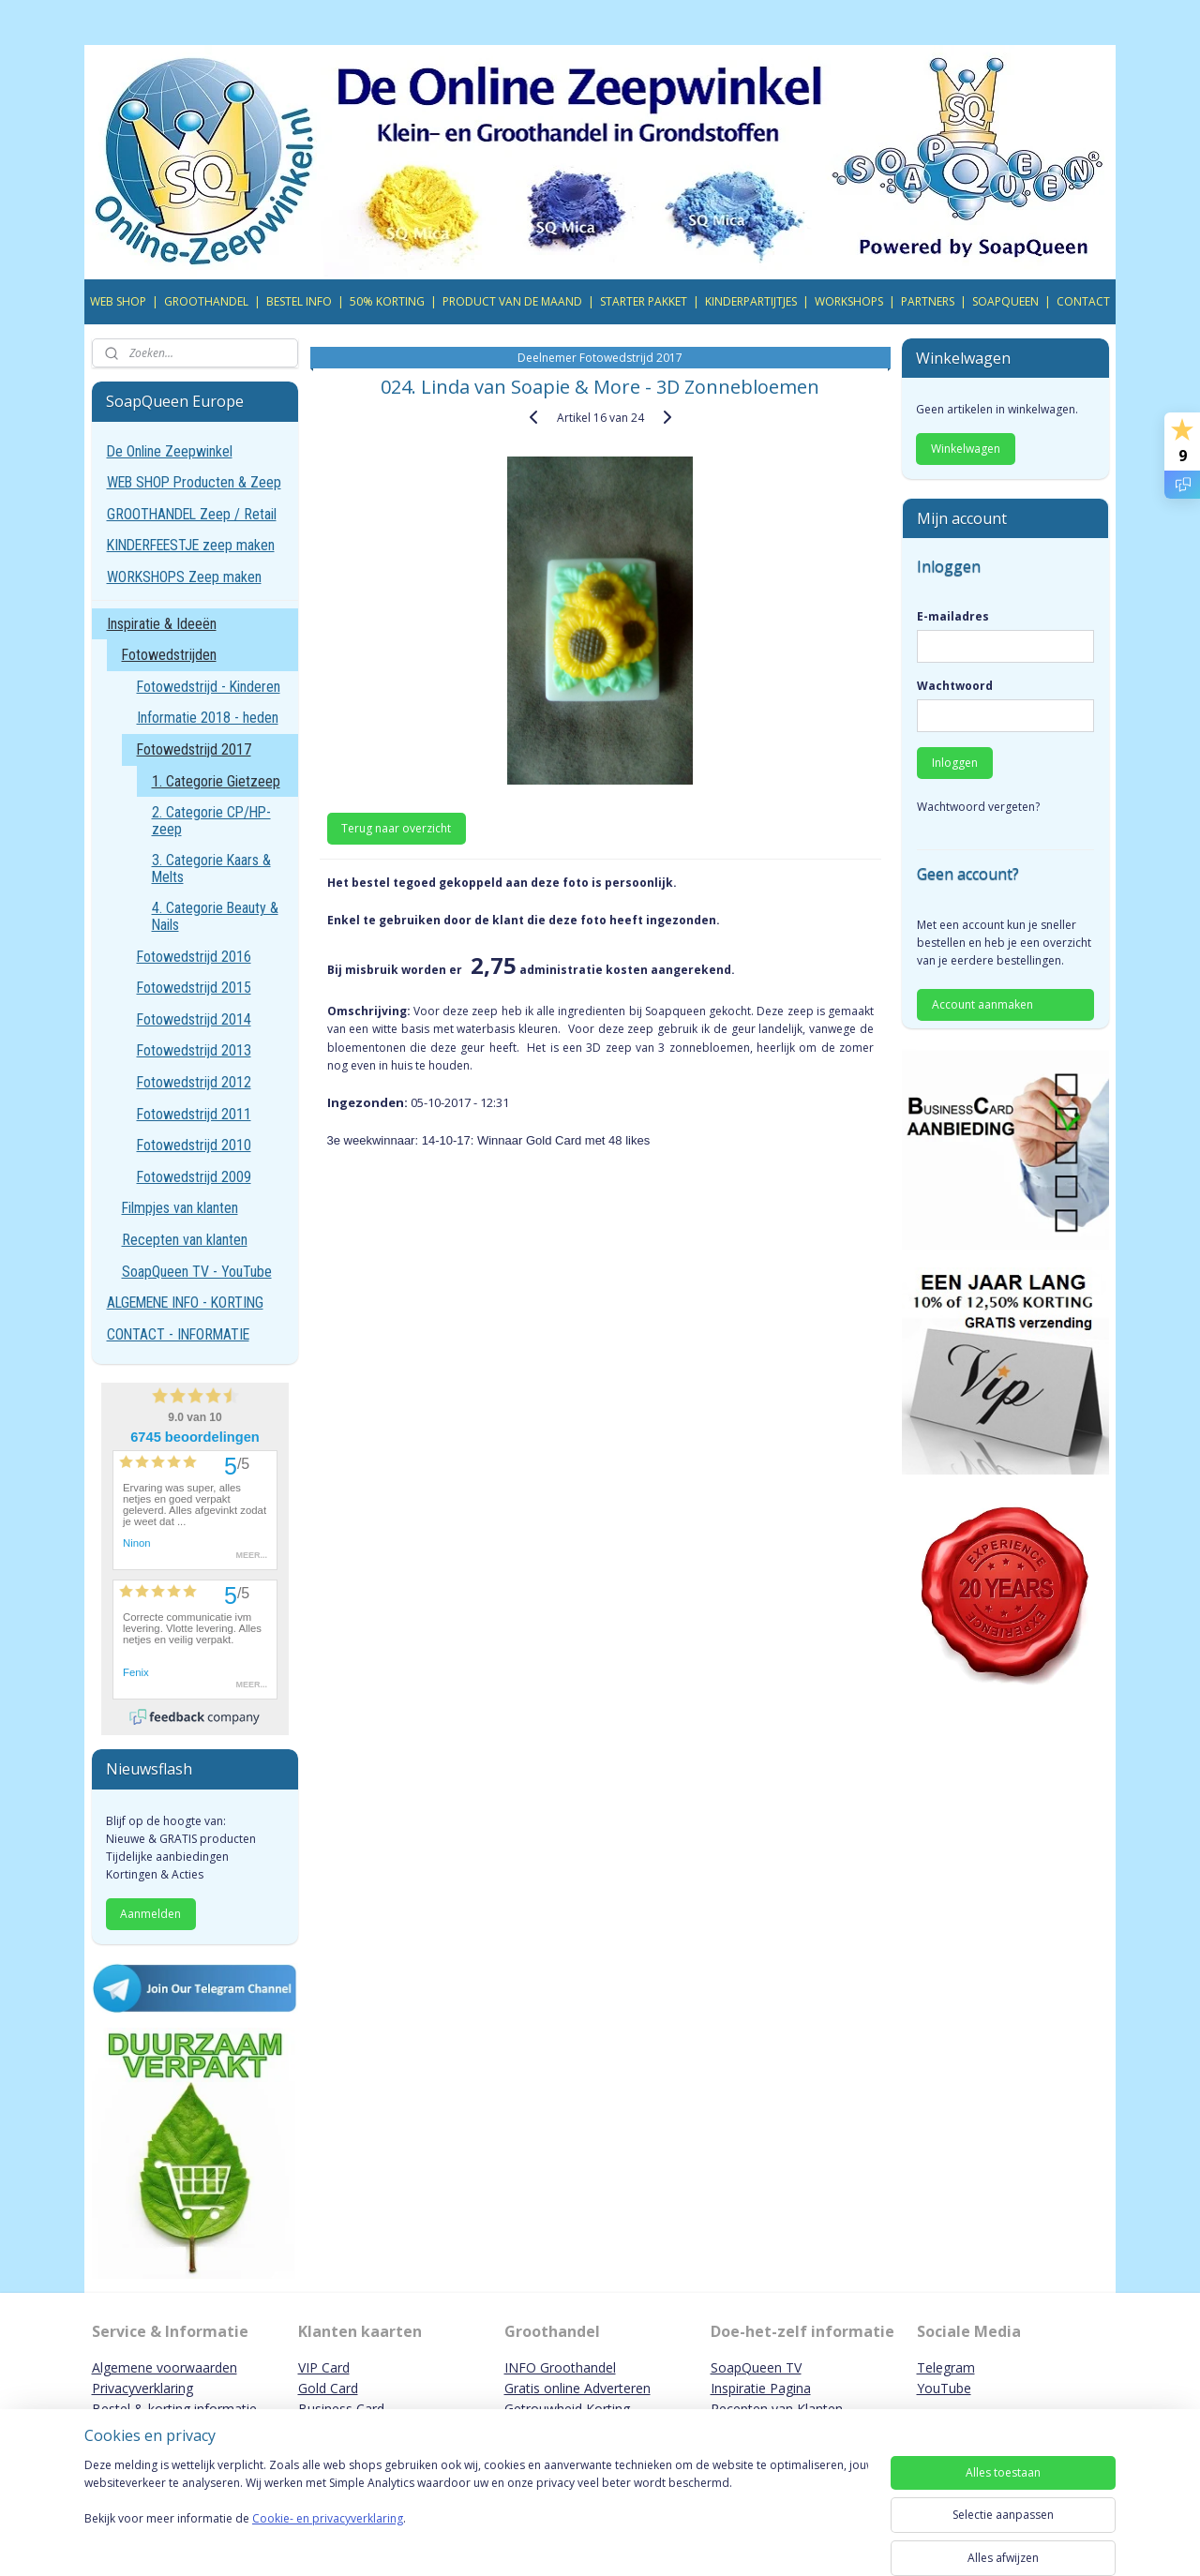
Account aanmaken (982, 1004)
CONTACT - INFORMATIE (178, 1334)
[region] (476, 2512)
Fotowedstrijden (169, 655)
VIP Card (324, 2367)
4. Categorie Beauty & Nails (215, 916)
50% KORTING (387, 301)
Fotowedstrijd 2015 (194, 987)
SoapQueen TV (756, 2367)
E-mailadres (953, 616)
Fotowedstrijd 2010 (194, 1145)
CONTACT (1083, 301)
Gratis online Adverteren (577, 2388)
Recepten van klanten (185, 1240)
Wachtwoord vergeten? (978, 807)
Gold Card (328, 2388)
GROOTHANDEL (206, 301)
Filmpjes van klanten (180, 1208)
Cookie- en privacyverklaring (327, 2537)
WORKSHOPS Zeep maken (184, 577)
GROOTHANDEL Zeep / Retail (192, 514)
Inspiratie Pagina (761, 2388)
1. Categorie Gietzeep (216, 781)
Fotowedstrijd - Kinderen (208, 687)
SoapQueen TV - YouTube (197, 1272)
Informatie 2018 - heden (207, 717)
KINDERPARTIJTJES (751, 301)
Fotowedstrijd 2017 (194, 749)
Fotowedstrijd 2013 (194, 1050)
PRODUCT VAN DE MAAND (512, 301)
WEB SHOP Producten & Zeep (194, 482)
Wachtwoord (955, 686)
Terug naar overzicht (396, 828)
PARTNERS (927, 301)
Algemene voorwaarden (164, 2367)
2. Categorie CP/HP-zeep (211, 820)
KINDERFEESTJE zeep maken (191, 545)
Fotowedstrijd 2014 (194, 1019)
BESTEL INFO (299, 301)
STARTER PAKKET (643, 301)
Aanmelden (150, 1914)
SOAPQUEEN (1005, 301)
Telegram (946, 2367)
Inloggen (955, 763)
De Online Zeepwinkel (169, 451)
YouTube (944, 2388)
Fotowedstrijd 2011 (194, 1114)
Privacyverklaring (142, 2388)
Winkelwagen (965, 449)
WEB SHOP (118, 301)
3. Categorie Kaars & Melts (211, 868)
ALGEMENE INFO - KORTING (185, 1302)
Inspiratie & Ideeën (162, 624)
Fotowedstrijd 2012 (194, 1082)
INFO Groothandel (560, 2367)
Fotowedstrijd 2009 (194, 1177)
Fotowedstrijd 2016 (194, 957)
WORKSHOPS (849, 301)
